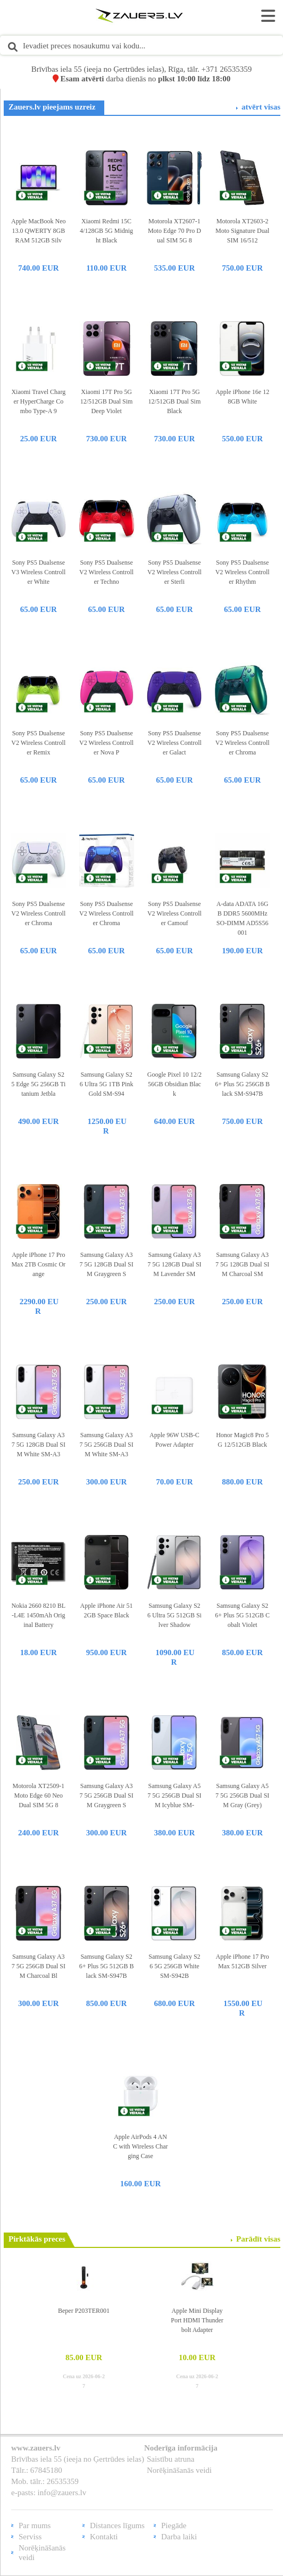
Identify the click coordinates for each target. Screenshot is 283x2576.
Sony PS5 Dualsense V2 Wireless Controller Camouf (174, 913)
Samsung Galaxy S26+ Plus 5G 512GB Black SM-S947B (106, 1966)
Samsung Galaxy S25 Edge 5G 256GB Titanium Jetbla (38, 1084)
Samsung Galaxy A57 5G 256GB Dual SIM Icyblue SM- (174, 1795)
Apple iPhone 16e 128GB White (242, 396)
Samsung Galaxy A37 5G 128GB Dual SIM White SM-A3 (38, 1444)
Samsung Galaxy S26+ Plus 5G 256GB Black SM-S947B (242, 1084)
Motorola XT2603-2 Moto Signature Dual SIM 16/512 (242, 230)
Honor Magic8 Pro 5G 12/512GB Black (242, 1439)
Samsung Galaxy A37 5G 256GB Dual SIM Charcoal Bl (38, 1966)
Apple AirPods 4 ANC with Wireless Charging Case (140, 2146)
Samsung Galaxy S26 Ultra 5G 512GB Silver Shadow (174, 1615)
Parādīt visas (258, 2239)
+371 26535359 (227, 69)
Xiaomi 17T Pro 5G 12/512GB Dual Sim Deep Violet (106, 401)
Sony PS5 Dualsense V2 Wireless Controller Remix (38, 742)
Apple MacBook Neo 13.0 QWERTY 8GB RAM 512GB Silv (38, 230)
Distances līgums (117, 2525)
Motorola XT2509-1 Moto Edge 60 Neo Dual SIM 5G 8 (38, 1795)
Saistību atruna (171, 2459)
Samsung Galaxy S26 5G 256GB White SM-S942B (174, 1966)
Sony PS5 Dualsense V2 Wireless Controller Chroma (242, 742)
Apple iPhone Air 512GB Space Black (106, 1610)
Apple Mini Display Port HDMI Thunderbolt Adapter (197, 2320)
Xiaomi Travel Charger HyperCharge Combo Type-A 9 (38, 401)
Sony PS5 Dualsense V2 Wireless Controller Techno (106, 572)
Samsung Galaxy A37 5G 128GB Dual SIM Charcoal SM (242, 1264)
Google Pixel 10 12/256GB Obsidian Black (174, 1084)
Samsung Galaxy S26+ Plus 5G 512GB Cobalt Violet (242, 1615)
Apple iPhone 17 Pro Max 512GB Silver (242, 1961)
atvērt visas (261, 107)
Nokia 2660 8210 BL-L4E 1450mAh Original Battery (38, 1615)
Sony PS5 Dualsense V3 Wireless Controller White (38, 572)
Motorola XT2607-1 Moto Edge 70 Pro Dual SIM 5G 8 (174, 230)
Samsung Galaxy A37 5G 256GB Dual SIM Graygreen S (106, 1795)
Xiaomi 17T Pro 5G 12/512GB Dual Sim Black (174, 401)
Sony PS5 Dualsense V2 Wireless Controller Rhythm (242, 572)
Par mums (35, 2525)
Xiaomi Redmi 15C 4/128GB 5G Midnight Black (106, 230)
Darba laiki (179, 2536)
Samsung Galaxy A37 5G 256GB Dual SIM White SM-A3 (106, 1444)
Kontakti (104, 2536)
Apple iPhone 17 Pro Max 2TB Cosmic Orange (38, 1264)
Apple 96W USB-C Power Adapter (174, 1439)
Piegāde (173, 2525)
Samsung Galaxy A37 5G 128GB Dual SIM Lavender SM (174, 1264)
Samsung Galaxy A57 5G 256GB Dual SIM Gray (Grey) (242, 1795)
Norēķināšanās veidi (179, 2470)
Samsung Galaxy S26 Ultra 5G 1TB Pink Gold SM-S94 (107, 1084)
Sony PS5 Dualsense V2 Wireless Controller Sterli (174, 572)
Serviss (30, 2536)
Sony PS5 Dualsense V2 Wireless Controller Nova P (106, 742)
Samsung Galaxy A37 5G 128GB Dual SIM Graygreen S (106, 1264)
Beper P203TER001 (84, 2310)
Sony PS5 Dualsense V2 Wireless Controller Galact (174, 742)
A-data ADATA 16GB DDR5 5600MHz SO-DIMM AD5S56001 (243, 918)
